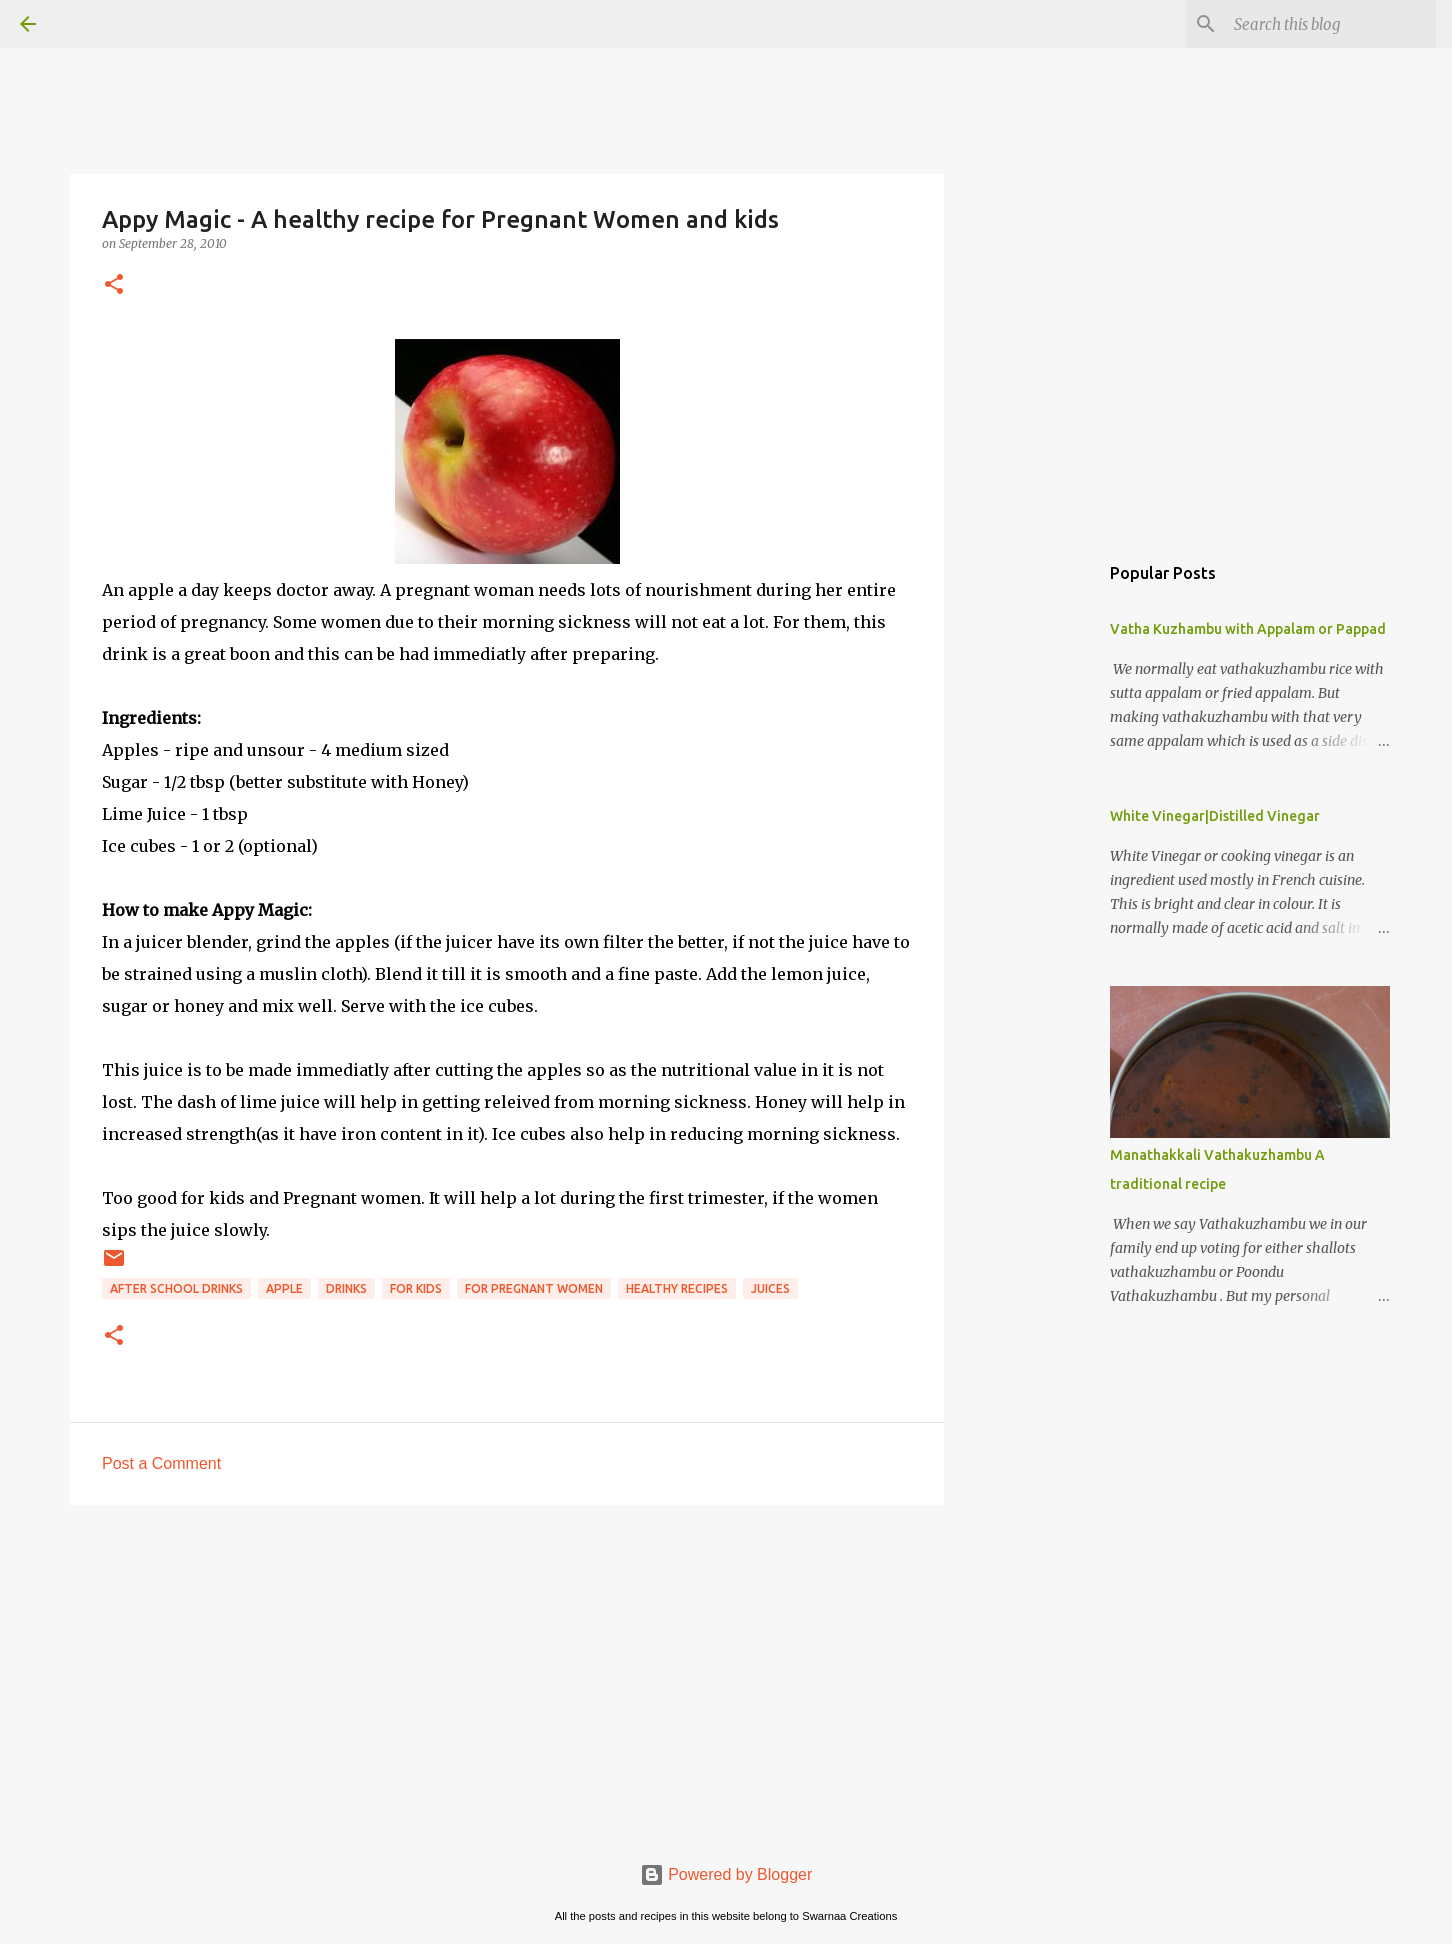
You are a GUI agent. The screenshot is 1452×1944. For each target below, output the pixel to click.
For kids (416, 1288)
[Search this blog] (1331, 24)
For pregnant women (534, 1288)
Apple (284, 1288)
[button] (114, 285)
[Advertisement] (507, 1675)
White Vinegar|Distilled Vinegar (1215, 816)
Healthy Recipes (677, 1288)
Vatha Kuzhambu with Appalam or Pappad (1248, 629)
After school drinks (176, 1288)
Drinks (346, 1288)
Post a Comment (161, 1463)
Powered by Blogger (726, 1874)
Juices (770, 1288)
